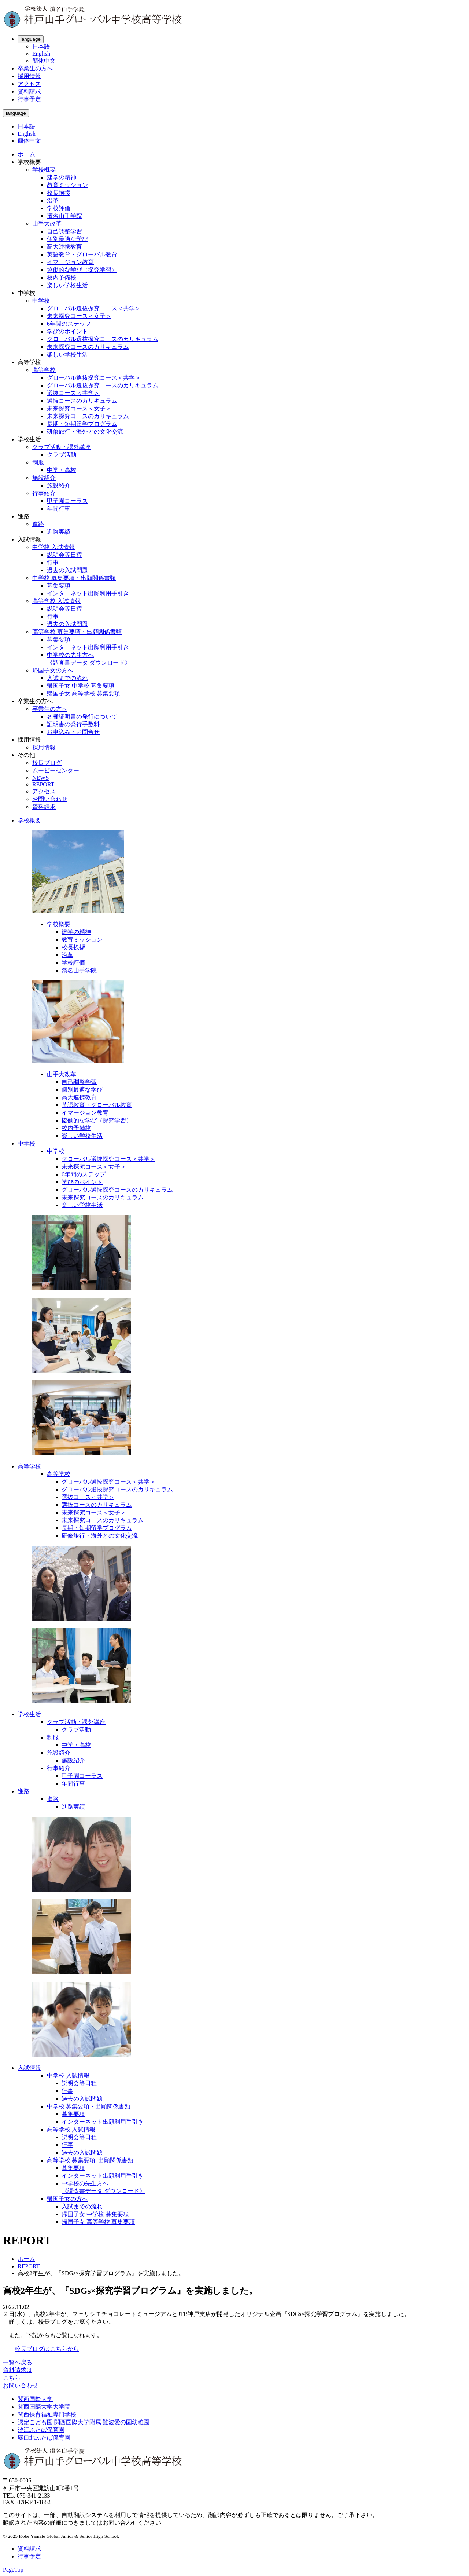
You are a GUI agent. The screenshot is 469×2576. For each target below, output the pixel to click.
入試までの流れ (67, 678)
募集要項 (58, 585)
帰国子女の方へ (52, 670)
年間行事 (58, 508)
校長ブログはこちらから (47, 2349)
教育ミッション (67, 185)
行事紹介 (44, 493)
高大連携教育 (64, 247)
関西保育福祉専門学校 (47, 2414)
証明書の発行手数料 (73, 724)
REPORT (43, 784)
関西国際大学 (35, 2399)
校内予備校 (61, 277)
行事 (53, 562)
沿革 (53, 200)
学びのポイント (67, 331)
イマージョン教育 (70, 262)
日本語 (41, 46)
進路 (38, 524)
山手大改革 (47, 223)
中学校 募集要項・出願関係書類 (74, 578)
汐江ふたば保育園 (41, 2430)
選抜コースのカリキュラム (82, 401)
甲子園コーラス (67, 501)
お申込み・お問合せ (73, 732)
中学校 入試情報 (53, 547)
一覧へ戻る (17, 2362)
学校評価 (58, 208)
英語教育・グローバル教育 (82, 254)
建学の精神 (61, 177)
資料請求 (29, 91)
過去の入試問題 (67, 570)
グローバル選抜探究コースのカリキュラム (102, 339)
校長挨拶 (58, 193)
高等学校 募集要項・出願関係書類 (77, 632)
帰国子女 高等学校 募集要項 (83, 693)
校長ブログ (47, 763)
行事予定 (29, 99)
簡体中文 (44, 61)
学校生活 (29, 1714)
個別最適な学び (67, 239)
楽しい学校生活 (67, 285)
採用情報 (29, 76)
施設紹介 (44, 478)
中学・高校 (61, 470)
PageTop (13, 2569)
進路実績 (58, 532)
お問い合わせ (49, 799)
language (31, 39)
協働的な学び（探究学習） (82, 270)
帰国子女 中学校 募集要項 (80, 686)
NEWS (40, 778)
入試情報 (29, 2068)
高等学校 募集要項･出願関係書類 (90, 2160)
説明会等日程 (64, 555)
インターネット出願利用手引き (88, 593)
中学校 (41, 300)
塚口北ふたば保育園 (44, 2437)
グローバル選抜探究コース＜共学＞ (94, 308)
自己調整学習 (64, 231)
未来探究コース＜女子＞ (79, 316)
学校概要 (44, 170)
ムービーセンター (55, 770)
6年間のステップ (69, 324)
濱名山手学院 (64, 216)
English (41, 54)
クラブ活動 (61, 455)
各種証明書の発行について (82, 716)
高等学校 (44, 370)
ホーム (26, 154)
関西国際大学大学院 (44, 2407)
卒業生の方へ (35, 68)
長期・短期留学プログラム (82, 424)
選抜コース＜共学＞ (73, 393)
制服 (38, 462)
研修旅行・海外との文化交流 (85, 431)
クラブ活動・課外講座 (61, 447)
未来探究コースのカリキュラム (88, 347)
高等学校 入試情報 (56, 601)
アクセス (29, 84)
